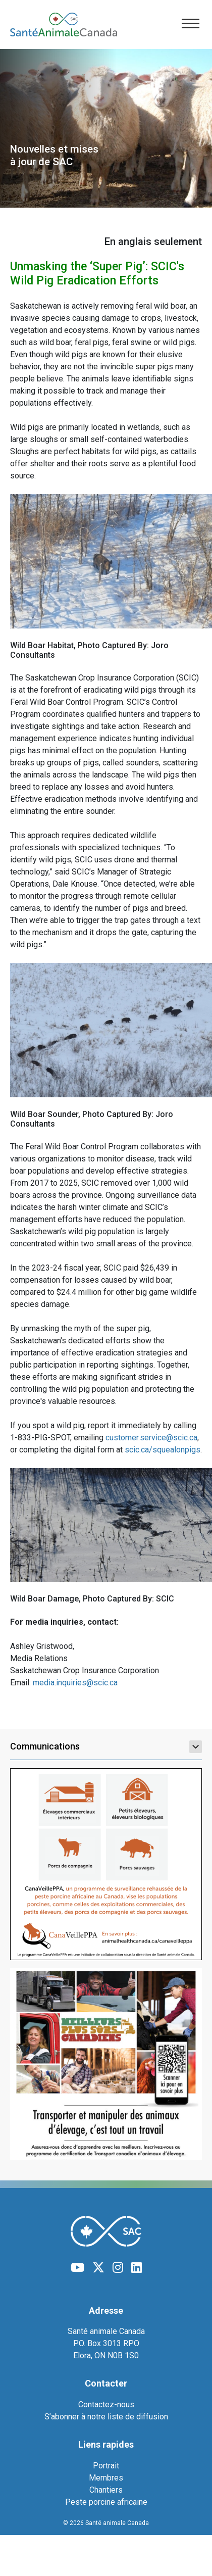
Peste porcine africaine (106, 2502)
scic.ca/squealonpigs (162, 1449)
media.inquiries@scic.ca (75, 1682)
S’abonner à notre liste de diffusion (106, 2416)
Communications (106, 1746)
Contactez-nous (106, 2404)
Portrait (106, 2465)
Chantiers (106, 2490)
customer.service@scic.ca (151, 1437)
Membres (106, 2478)
